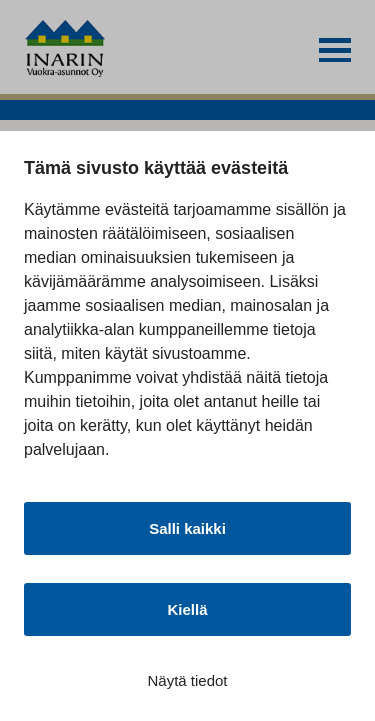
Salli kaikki (187, 528)
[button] (335, 50)
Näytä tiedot (187, 680)
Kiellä (187, 609)
